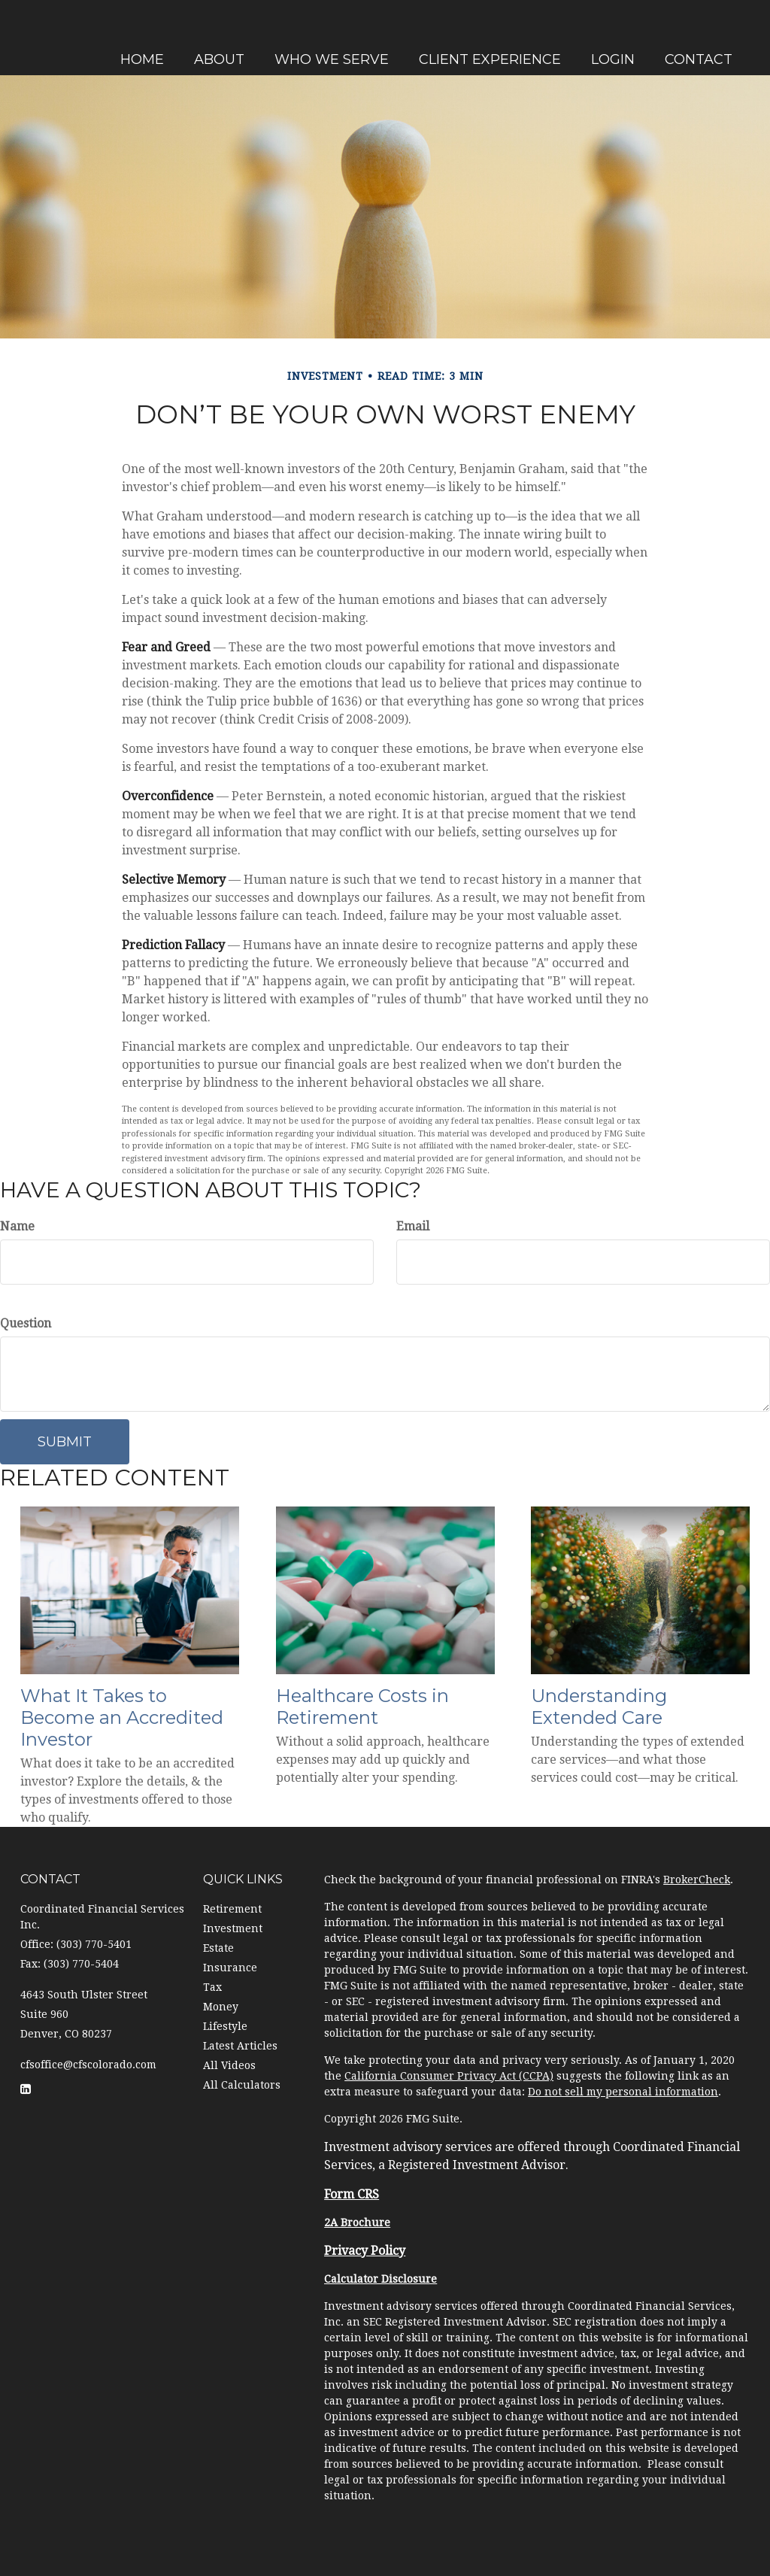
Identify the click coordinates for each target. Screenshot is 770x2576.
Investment (232, 1928)
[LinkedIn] (15, 902)
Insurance (230, 1968)
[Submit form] (64, 1441)
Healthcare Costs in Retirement (362, 1706)
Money (220, 2007)
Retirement (232, 1909)
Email (412, 1226)
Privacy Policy (364, 2251)
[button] (319, 36)
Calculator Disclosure (380, 2279)
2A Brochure (357, 2222)
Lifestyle (225, 2026)
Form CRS (351, 2194)
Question (25, 1323)
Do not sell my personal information (623, 2092)
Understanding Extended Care (599, 1706)
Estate (218, 1948)
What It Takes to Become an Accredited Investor (121, 1717)
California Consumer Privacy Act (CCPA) (448, 2076)
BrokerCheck (696, 1880)
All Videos (229, 2065)
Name (17, 1226)
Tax (212, 1987)
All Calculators (241, 2085)
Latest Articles (240, 2046)
